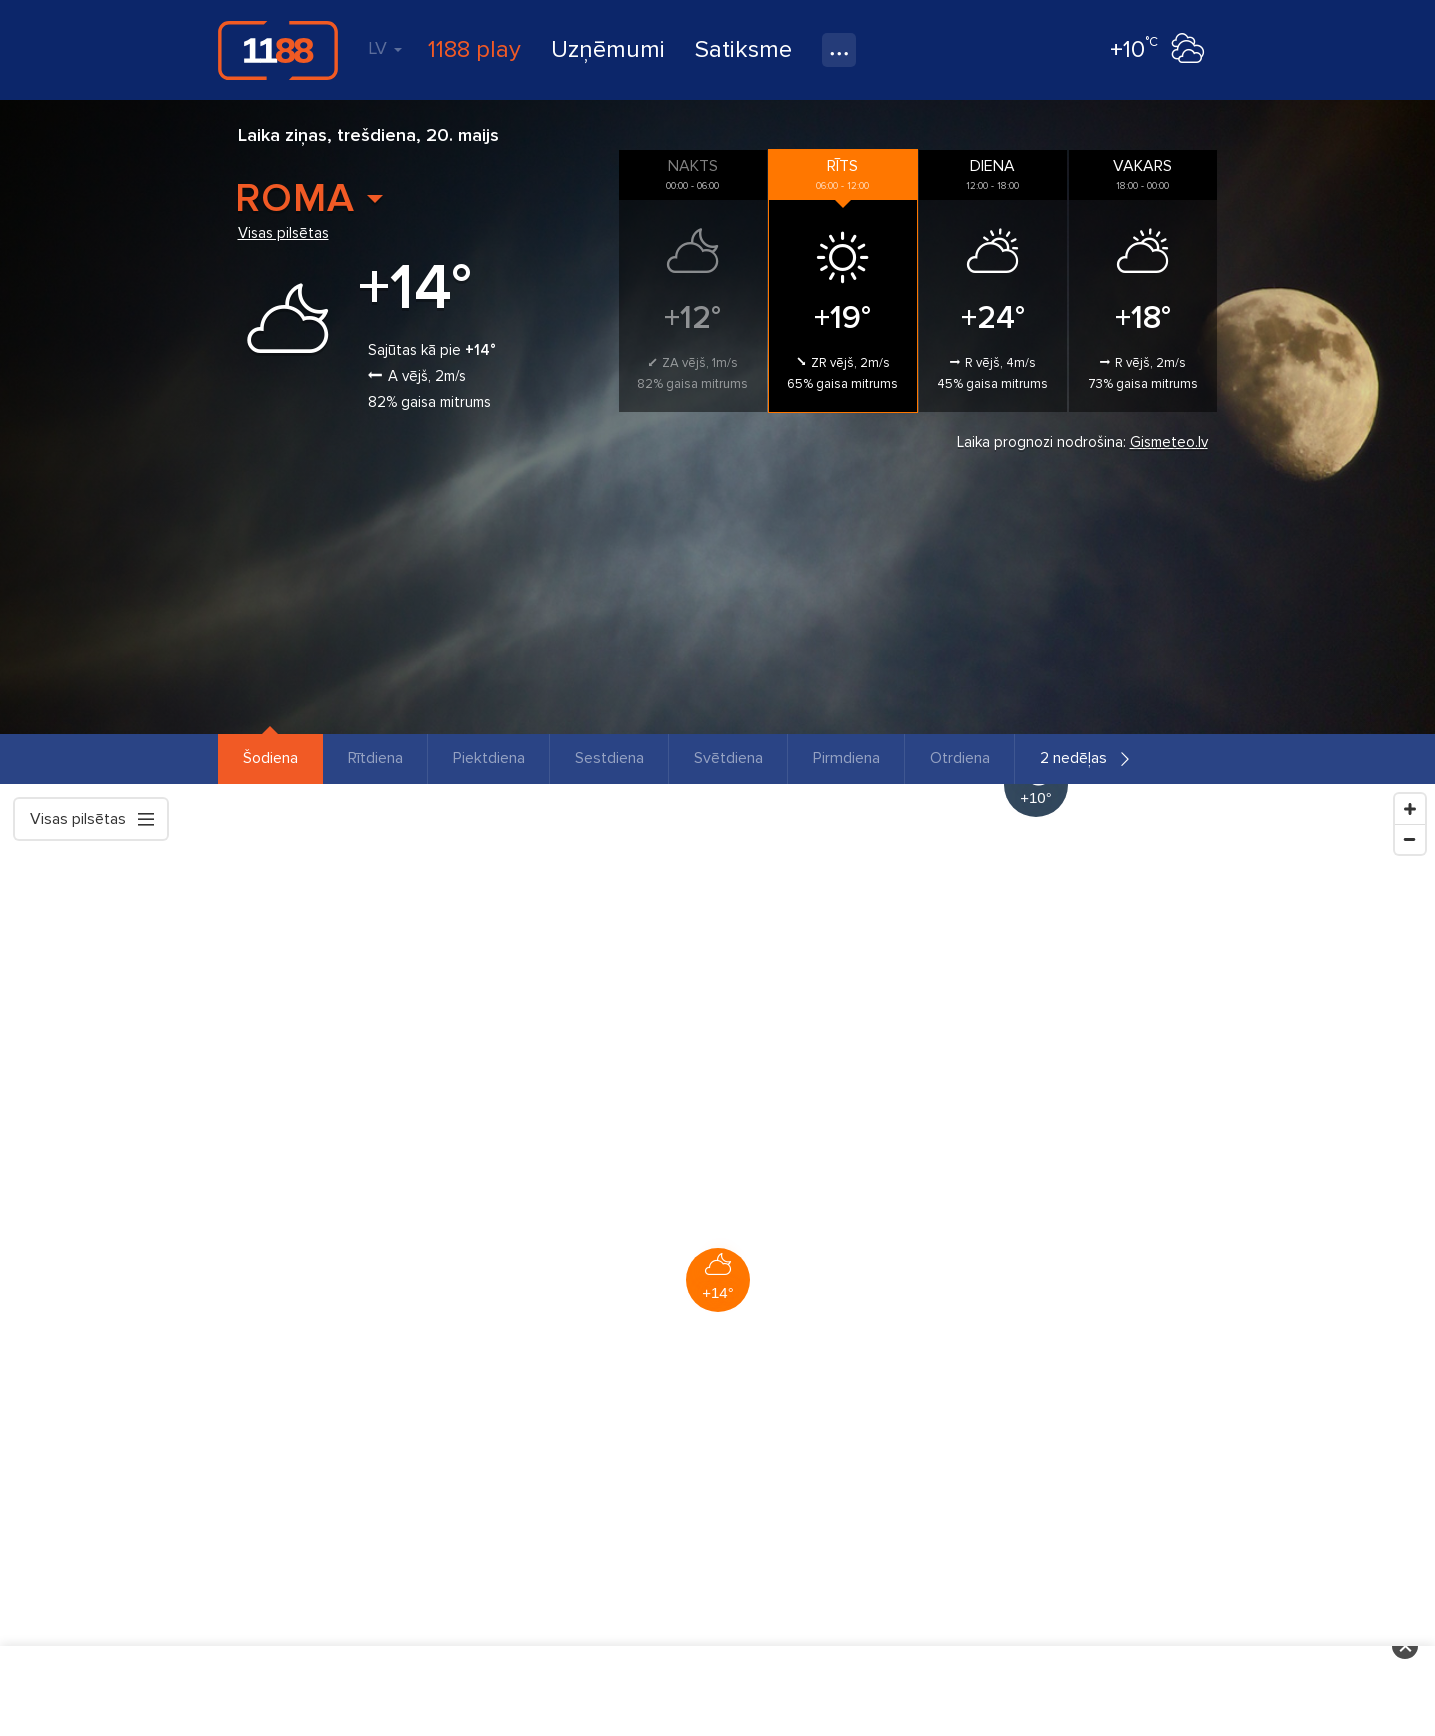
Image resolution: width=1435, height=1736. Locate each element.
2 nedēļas (1073, 758)
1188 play (474, 49)
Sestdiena (609, 758)
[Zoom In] (1410, 809)
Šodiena (270, 758)
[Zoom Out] (1410, 839)
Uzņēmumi (608, 49)
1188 (278, 50)
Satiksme (743, 49)
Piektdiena (489, 758)
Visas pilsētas (283, 233)
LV (385, 48)
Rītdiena (375, 758)
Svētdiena (728, 758)
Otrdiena (960, 758)
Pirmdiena (846, 758)
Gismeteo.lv (1169, 442)
